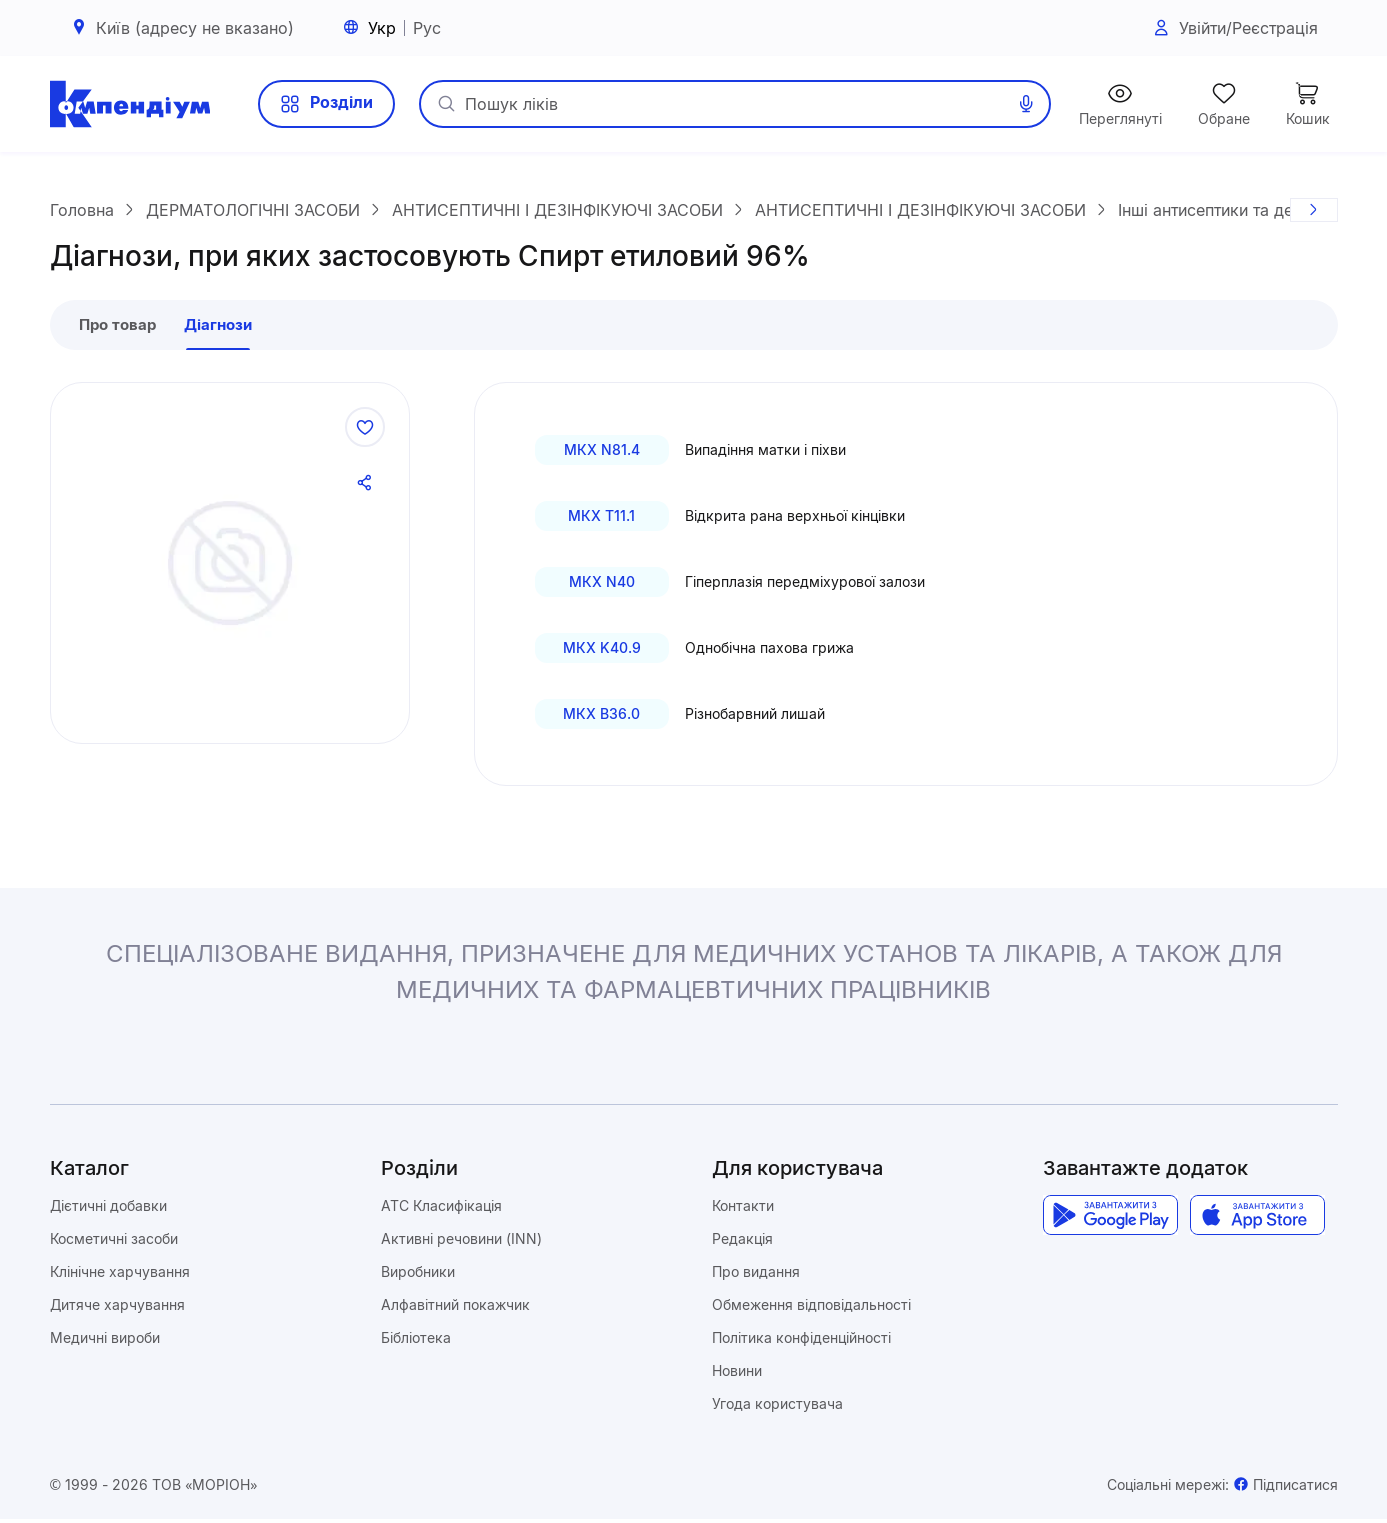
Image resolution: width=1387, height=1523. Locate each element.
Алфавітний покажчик (455, 1308)
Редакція (742, 1242)
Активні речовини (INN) (461, 1242)
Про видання (756, 1275)
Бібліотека (416, 1341)
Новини (737, 1374)
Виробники (418, 1275)
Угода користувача (777, 1407)
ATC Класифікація (441, 1209)
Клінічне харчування (120, 1275)
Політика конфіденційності (801, 1341)
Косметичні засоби (114, 1242)
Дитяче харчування (117, 1308)
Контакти (743, 1209)
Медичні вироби (105, 1341)
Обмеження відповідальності (811, 1308)
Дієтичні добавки (108, 1209)
